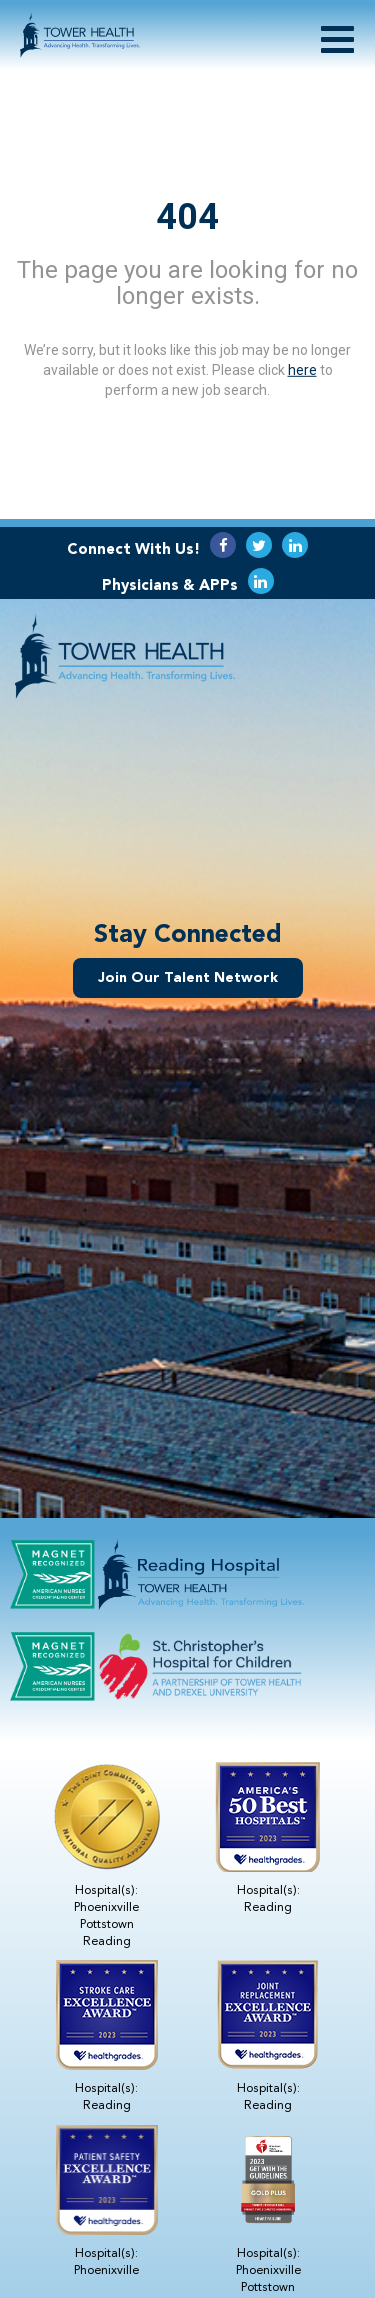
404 (187, 216)
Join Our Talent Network (188, 977)
